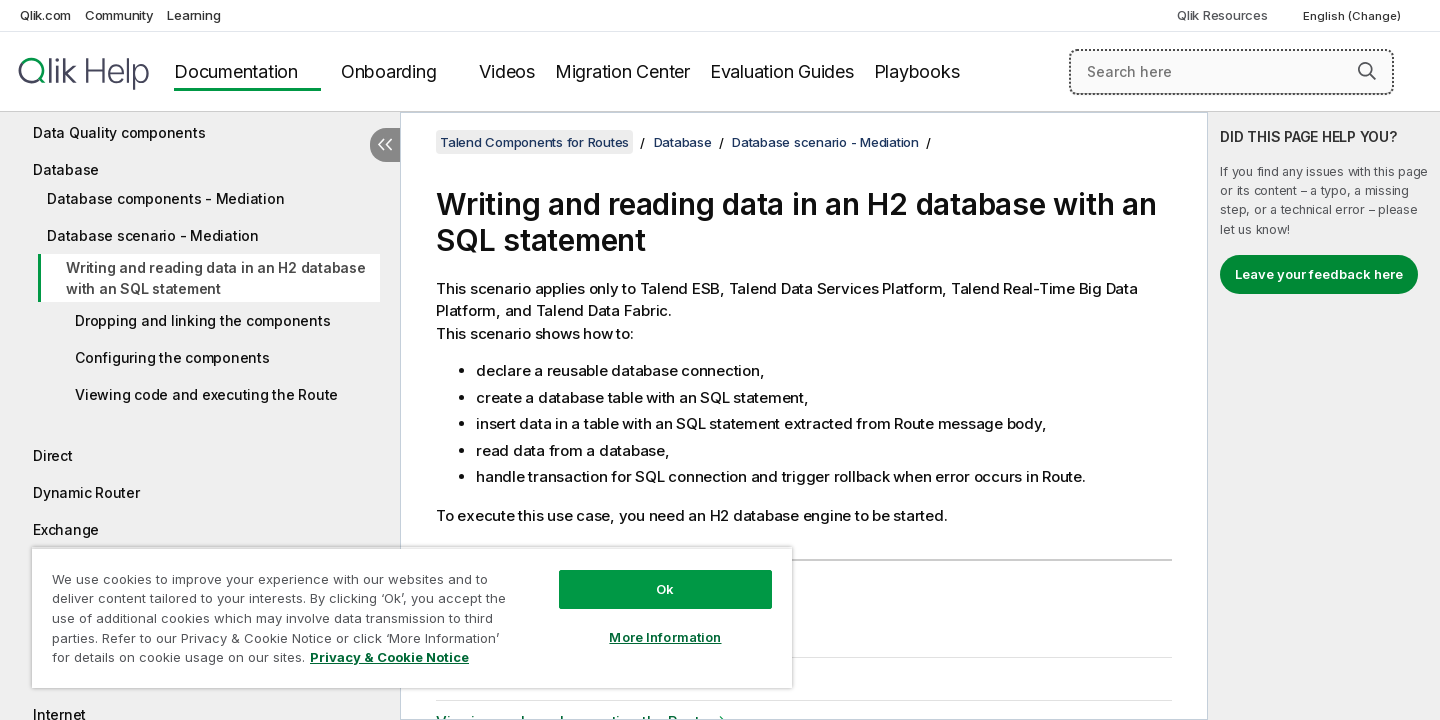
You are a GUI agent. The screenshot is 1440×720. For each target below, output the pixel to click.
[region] (412, 617)
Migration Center (622, 71)
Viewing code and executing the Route (206, 394)
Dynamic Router (86, 492)
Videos (507, 71)
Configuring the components (172, 357)
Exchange (66, 529)
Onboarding (389, 71)
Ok (665, 589)
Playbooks (917, 71)
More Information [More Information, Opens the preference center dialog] (665, 637)
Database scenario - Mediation (153, 235)
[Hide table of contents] (385, 145)
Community (119, 15)
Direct (53, 455)
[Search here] (1231, 72)
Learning (193, 15)
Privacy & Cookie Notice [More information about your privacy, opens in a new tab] (389, 657)
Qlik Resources (1222, 15)
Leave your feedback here (1319, 274)
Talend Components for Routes (534, 142)
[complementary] (1324, 416)
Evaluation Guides (782, 71)
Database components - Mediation (165, 198)
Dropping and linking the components (202, 320)
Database (66, 169)
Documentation (236, 71)
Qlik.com (45, 15)
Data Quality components (119, 132)
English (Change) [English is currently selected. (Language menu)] (1353, 16)
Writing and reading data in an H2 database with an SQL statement (216, 278)
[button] (1367, 71)
